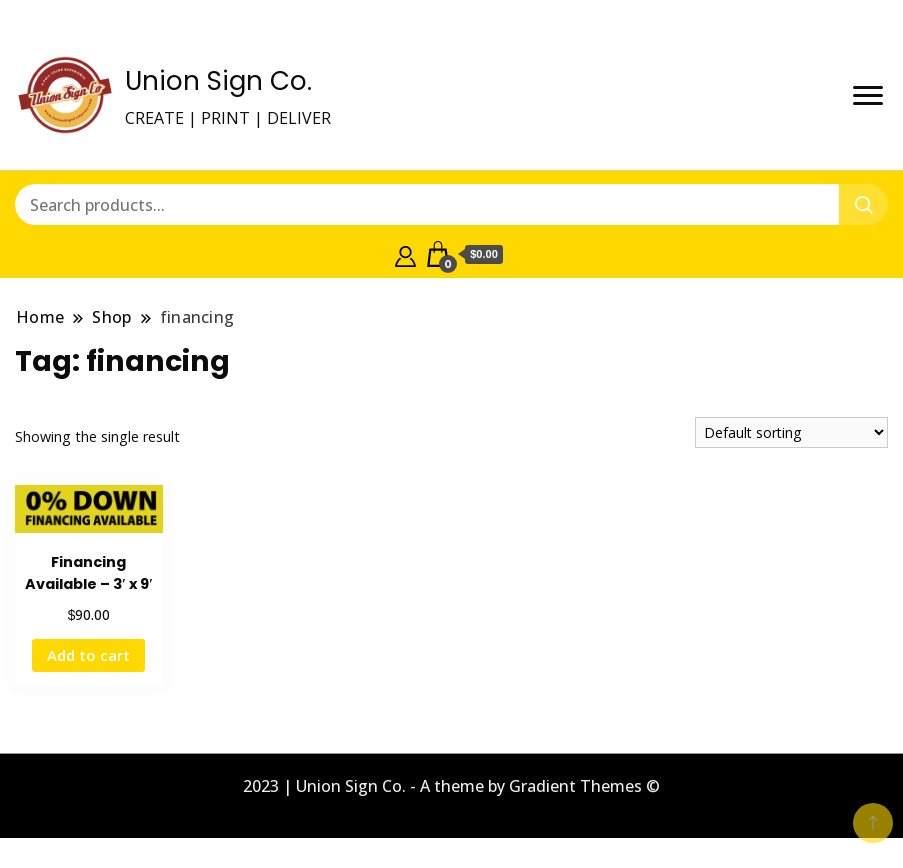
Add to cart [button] (88, 655)
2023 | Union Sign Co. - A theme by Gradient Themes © (451, 786)
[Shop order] (791, 432)
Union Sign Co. (218, 81)
